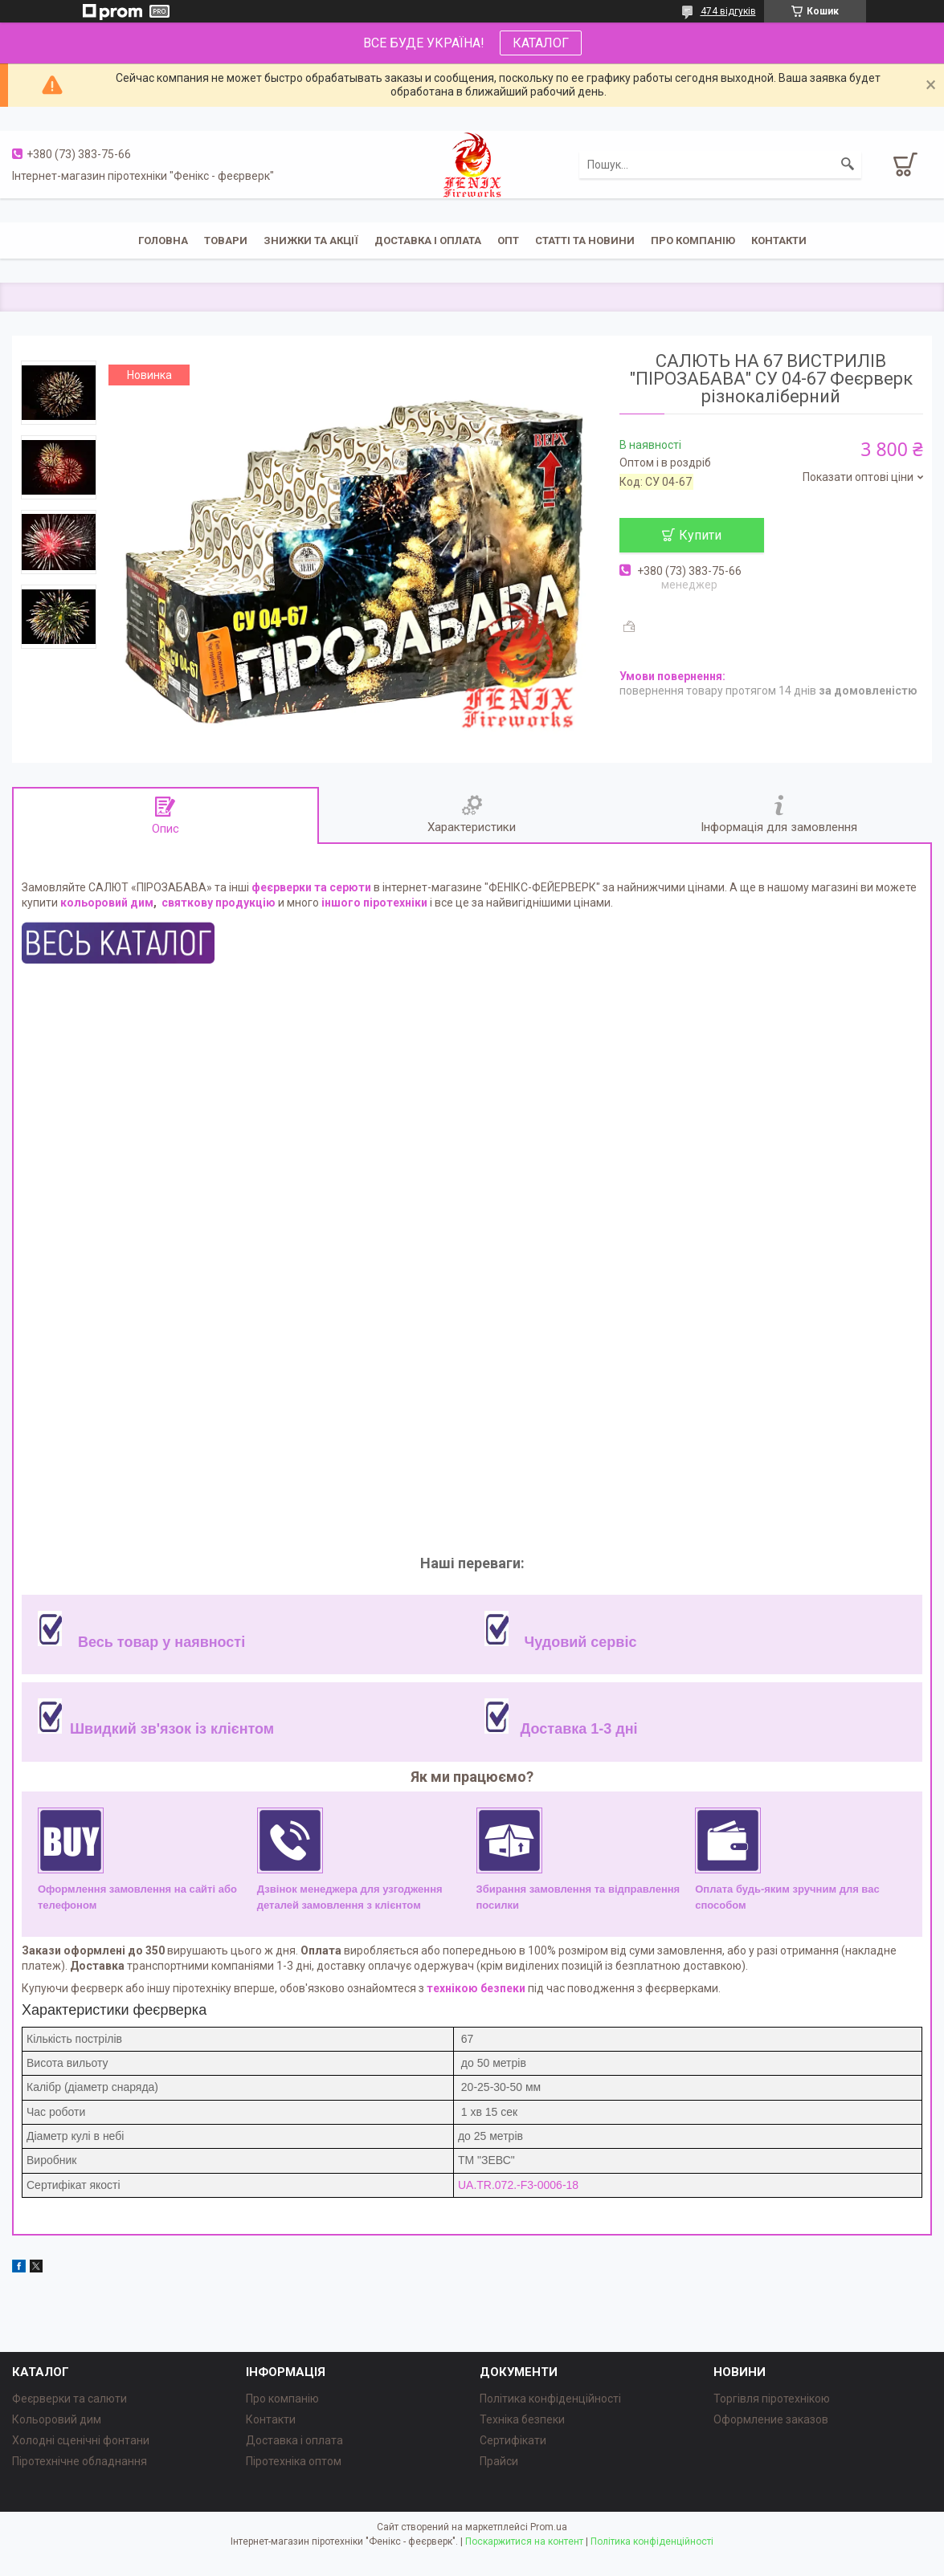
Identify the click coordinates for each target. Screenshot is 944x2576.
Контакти (779, 240)
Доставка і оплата (427, 240)
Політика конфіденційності (550, 2398)
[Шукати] (847, 164)
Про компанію (693, 240)
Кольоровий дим (56, 2419)
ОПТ (508, 240)
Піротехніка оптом (293, 2461)
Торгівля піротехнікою (771, 2398)
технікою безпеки (476, 1988)
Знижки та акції (311, 240)
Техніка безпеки (522, 2419)
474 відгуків (728, 11)
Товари (225, 240)
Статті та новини (585, 240)
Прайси (499, 2461)
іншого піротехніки (374, 902)
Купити (700, 535)
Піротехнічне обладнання (79, 2461)
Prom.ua (548, 2527)
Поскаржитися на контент (524, 2541)
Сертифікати (513, 2440)
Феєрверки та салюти (69, 2398)
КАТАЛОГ (541, 43)
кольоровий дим (106, 902)
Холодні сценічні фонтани (80, 2440)
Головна (163, 240)
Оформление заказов (770, 2419)
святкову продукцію (218, 902)
